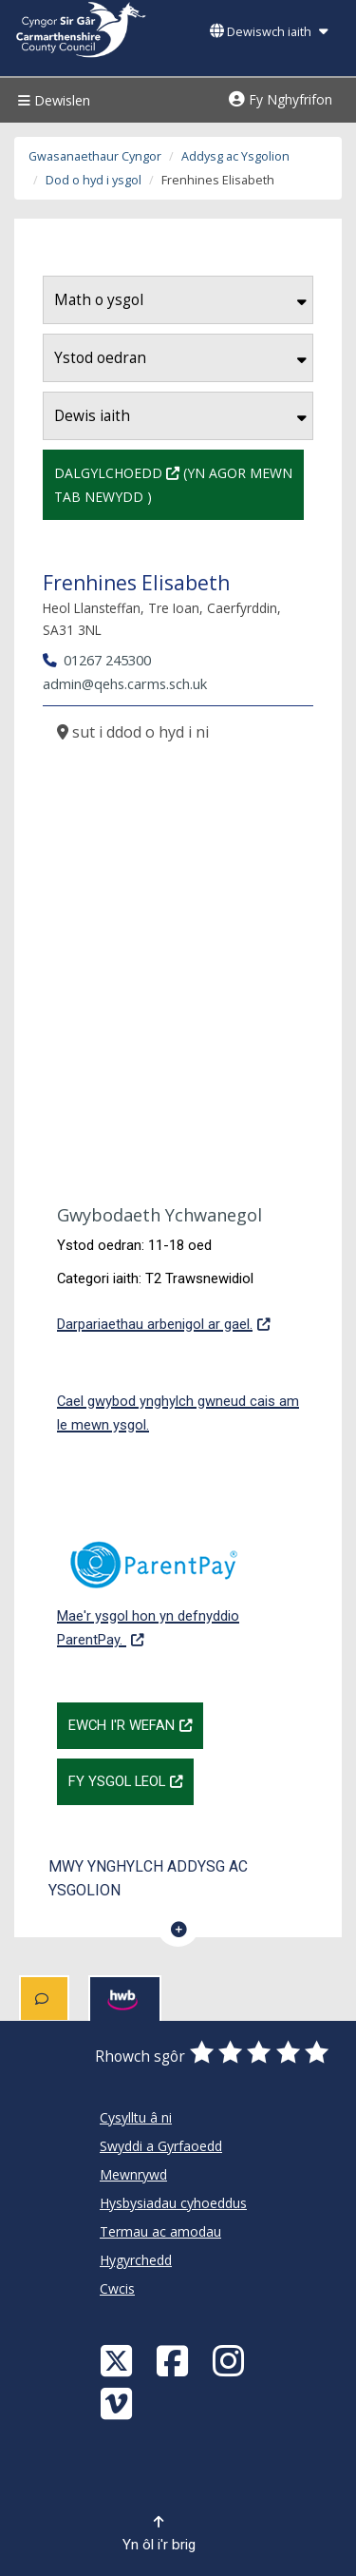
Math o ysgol (180, 300)
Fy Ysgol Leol (131, 1779)
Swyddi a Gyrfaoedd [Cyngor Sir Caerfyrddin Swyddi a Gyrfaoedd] (161, 2146)
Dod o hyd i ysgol (93, 180)
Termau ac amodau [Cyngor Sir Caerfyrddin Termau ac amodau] (160, 2231)
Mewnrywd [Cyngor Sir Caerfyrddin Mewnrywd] (133, 2174)
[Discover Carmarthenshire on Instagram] (230, 2359)
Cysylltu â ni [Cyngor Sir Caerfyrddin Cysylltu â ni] (136, 2117)
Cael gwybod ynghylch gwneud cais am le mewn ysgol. (178, 1413)
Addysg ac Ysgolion (235, 156)
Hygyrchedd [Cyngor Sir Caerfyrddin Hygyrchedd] (136, 2260)
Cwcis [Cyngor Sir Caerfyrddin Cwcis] (117, 2288)
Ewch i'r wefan (135, 1723)
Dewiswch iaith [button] (269, 32)
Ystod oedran (180, 358)
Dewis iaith (180, 416)
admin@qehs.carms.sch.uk (125, 683)
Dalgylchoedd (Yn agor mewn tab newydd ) (179, 483)
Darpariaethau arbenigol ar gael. (163, 1322)
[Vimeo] (118, 2402)
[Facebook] (174, 2359)
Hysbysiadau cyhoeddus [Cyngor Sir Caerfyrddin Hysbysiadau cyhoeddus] (173, 2203)
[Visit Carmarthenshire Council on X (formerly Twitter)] (118, 2359)
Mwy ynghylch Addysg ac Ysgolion (148, 1878)
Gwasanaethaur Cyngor (94, 156)
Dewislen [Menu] (51, 100)
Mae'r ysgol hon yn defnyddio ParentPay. (178, 1583)
